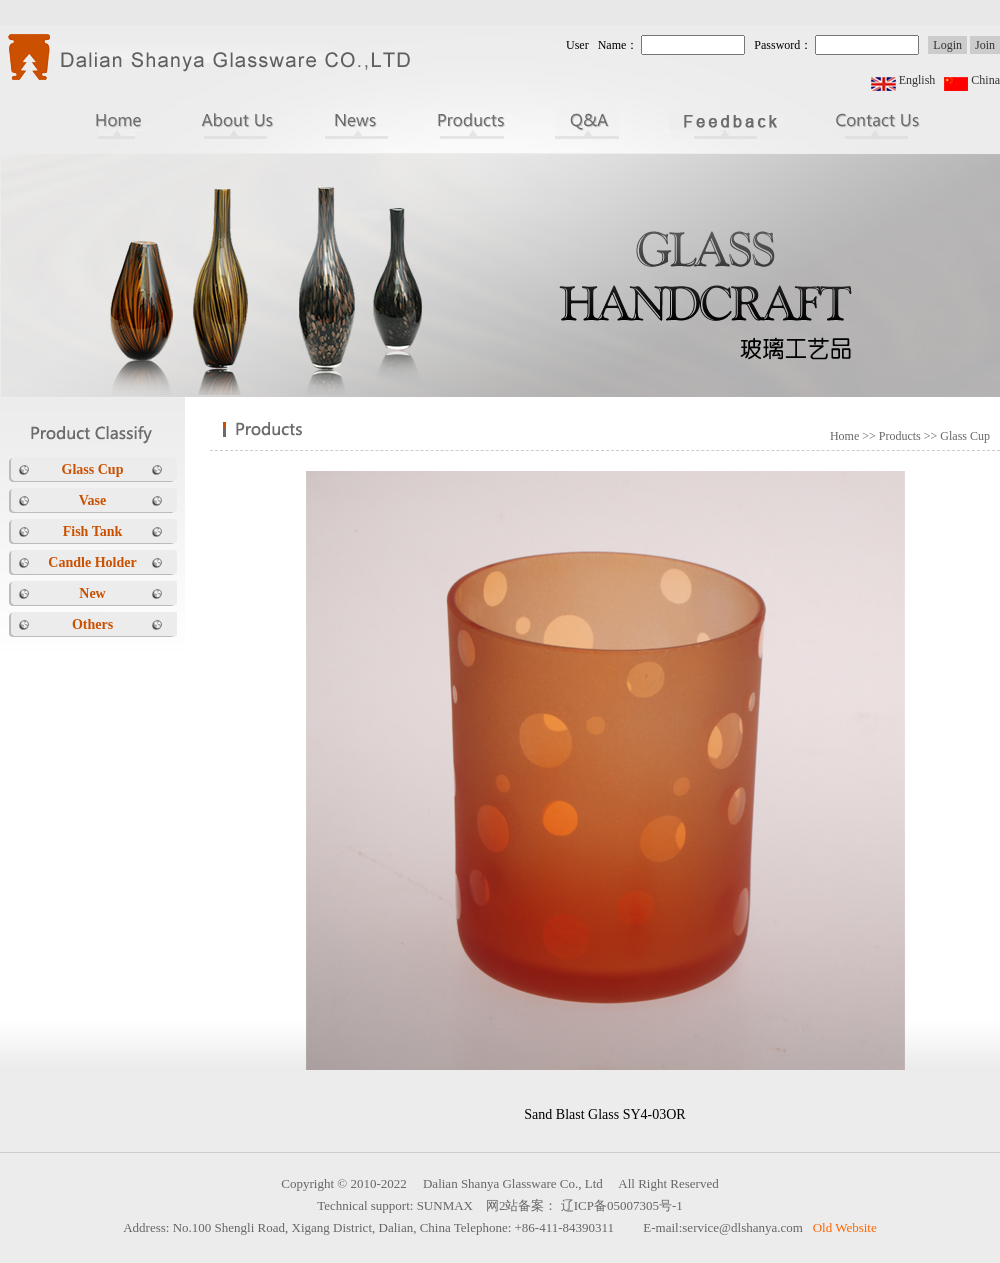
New (92, 593)
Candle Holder (92, 562)
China (985, 80)
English (917, 80)
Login (947, 45)
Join (985, 45)
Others (92, 624)
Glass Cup (93, 469)
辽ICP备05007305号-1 (622, 1205)
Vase (93, 500)
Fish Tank (93, 531)
